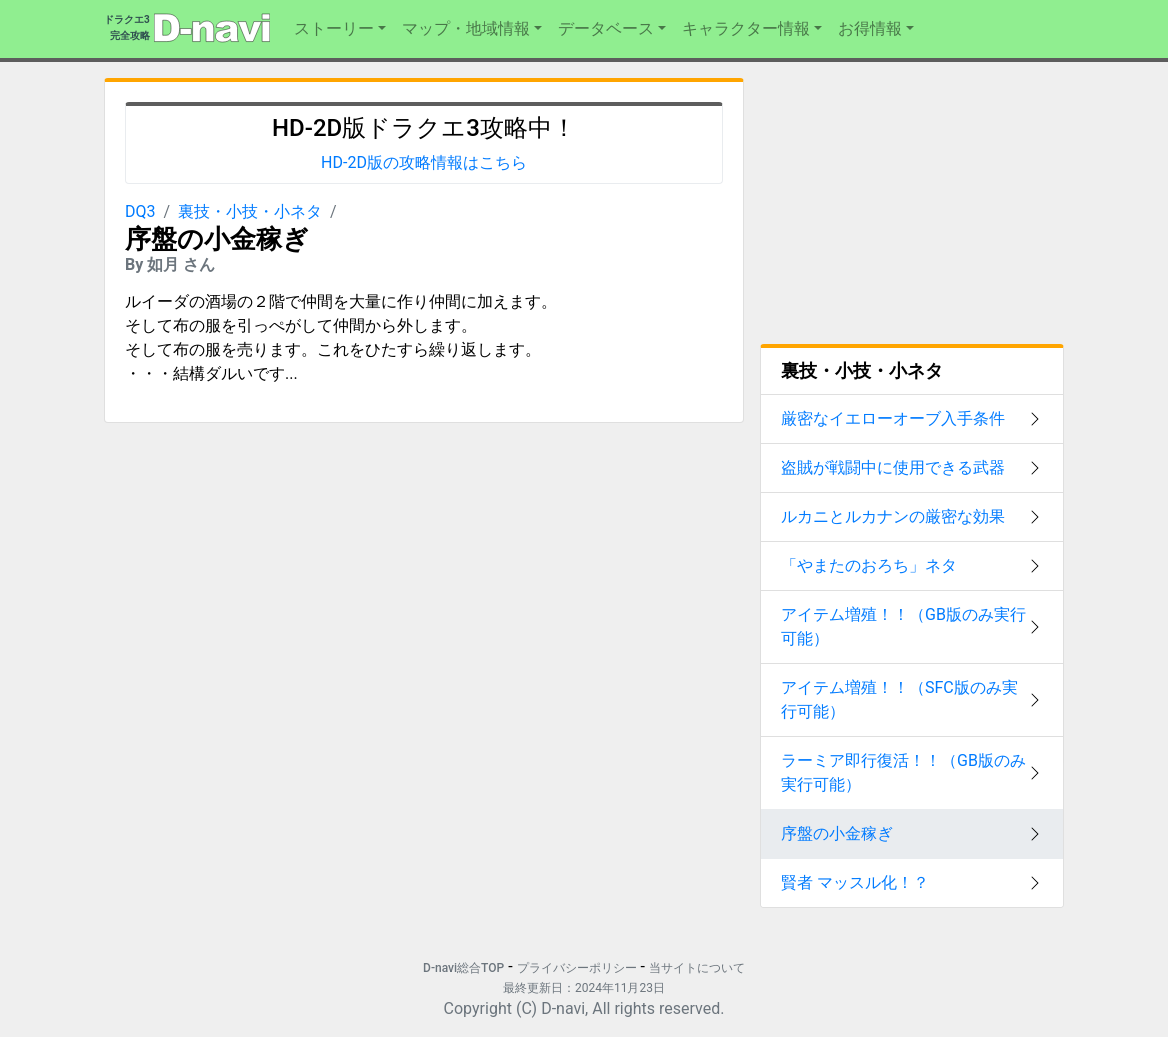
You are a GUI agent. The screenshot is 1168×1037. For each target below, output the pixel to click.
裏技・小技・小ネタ (250, 211)
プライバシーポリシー (577, 968)
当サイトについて (697, 968)
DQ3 (140, 211)
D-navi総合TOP (463, 968)
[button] (340, 29)
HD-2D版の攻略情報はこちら (424, 162)
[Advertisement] (256, 564)
